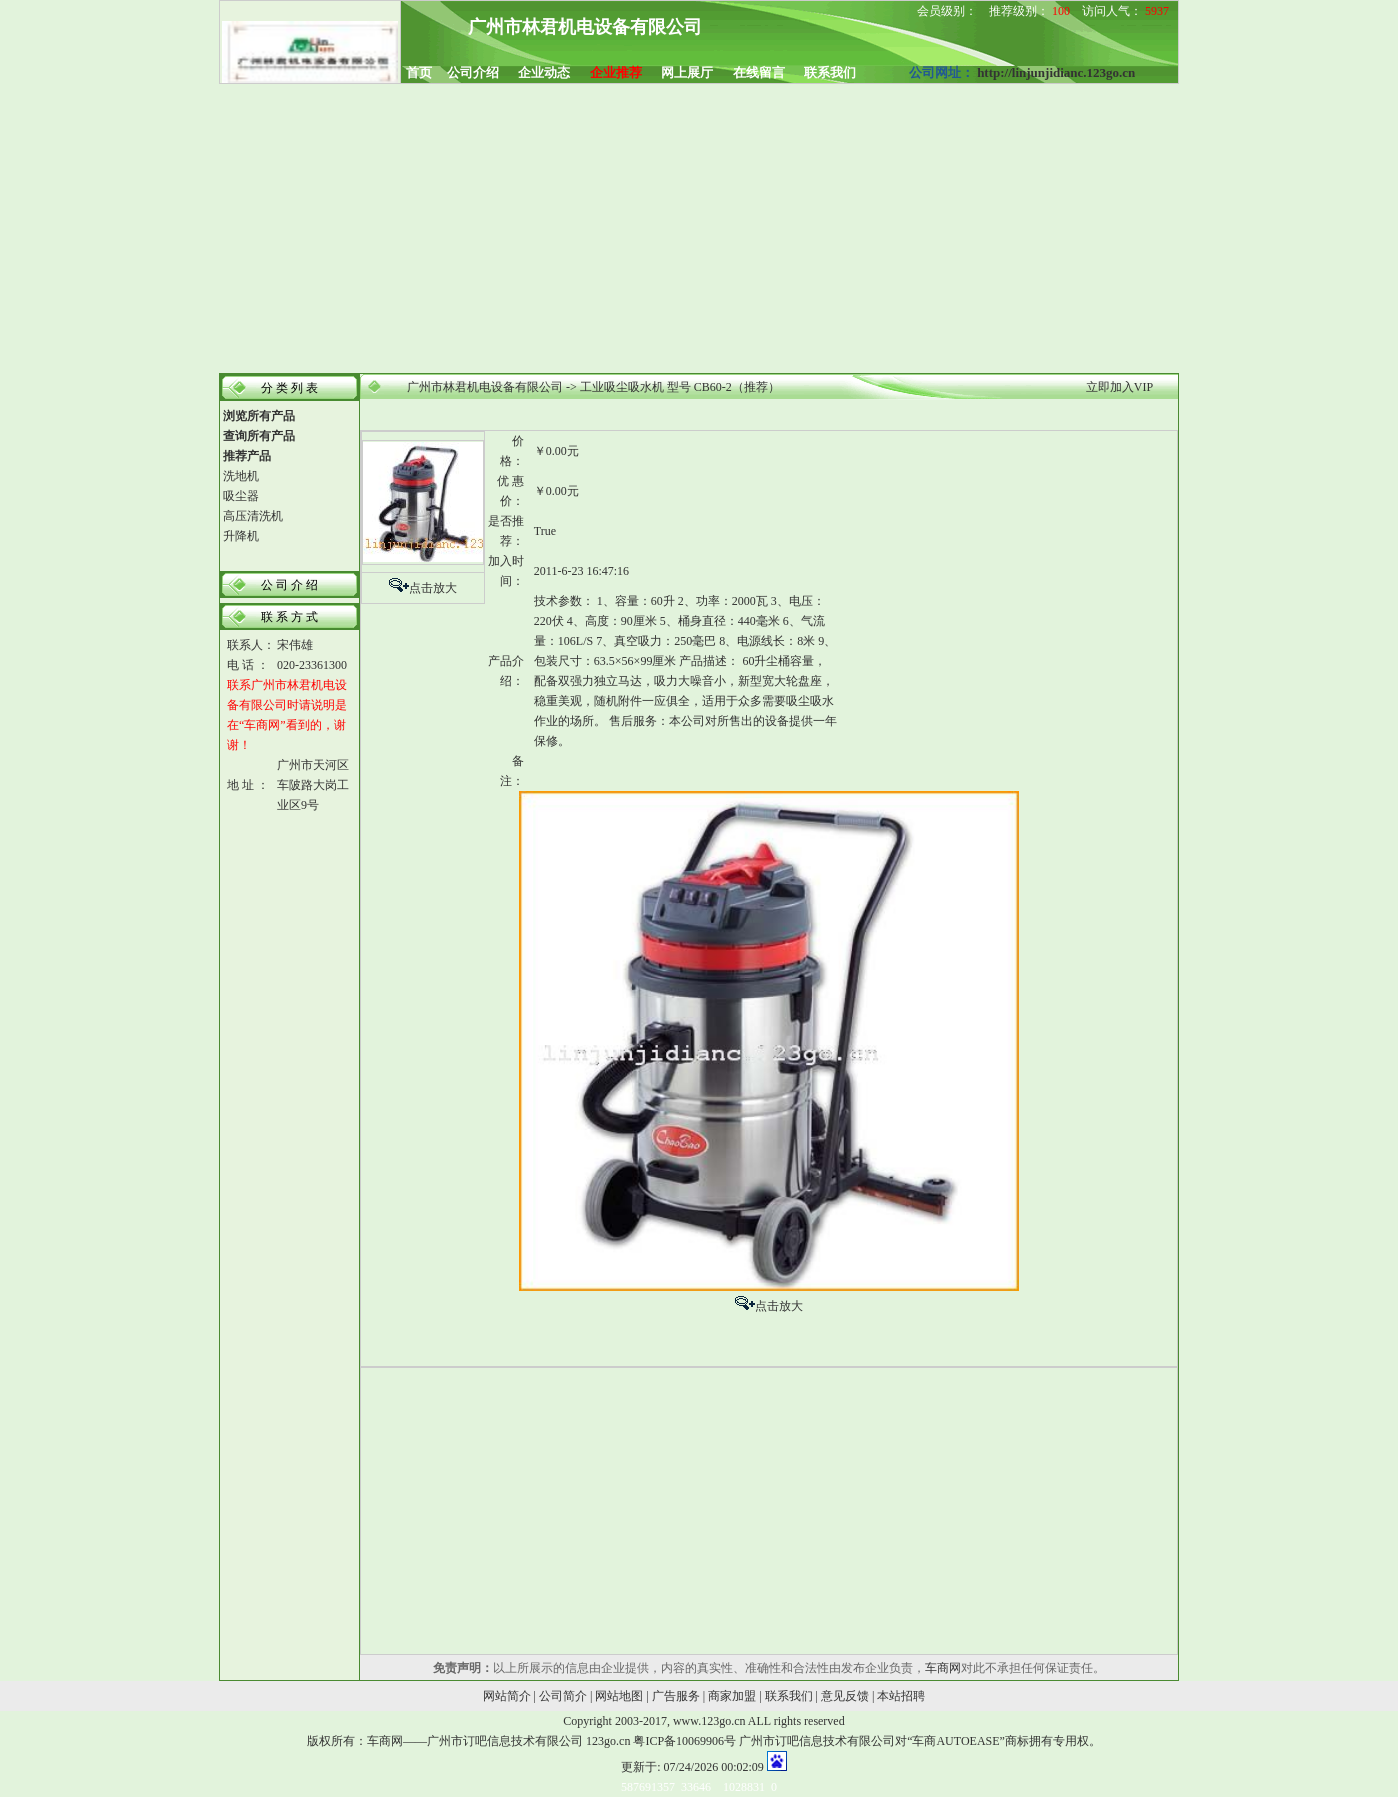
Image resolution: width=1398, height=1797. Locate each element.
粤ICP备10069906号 (684, 1741)
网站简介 (507, 1696)
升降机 (241, 536)
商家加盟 (732, 1696)
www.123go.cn (709, 1721)
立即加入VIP (1119, 387)
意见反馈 (845, 1696)
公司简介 (563, 1696)
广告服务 (676, 1696)
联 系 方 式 (289, 617)
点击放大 (433, 588)
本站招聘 (901, 1696)
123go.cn (608, 1741)
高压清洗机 (253, 516)
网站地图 (619, 1696)
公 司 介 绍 (289, 585)
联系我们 (789, 1696)
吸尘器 (241, 496)
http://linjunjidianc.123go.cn (1056, 72)
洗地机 (241, 476)
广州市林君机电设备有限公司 (485, 387)
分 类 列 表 (289, 388)
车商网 (943, 1668)
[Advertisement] (699, 230)
